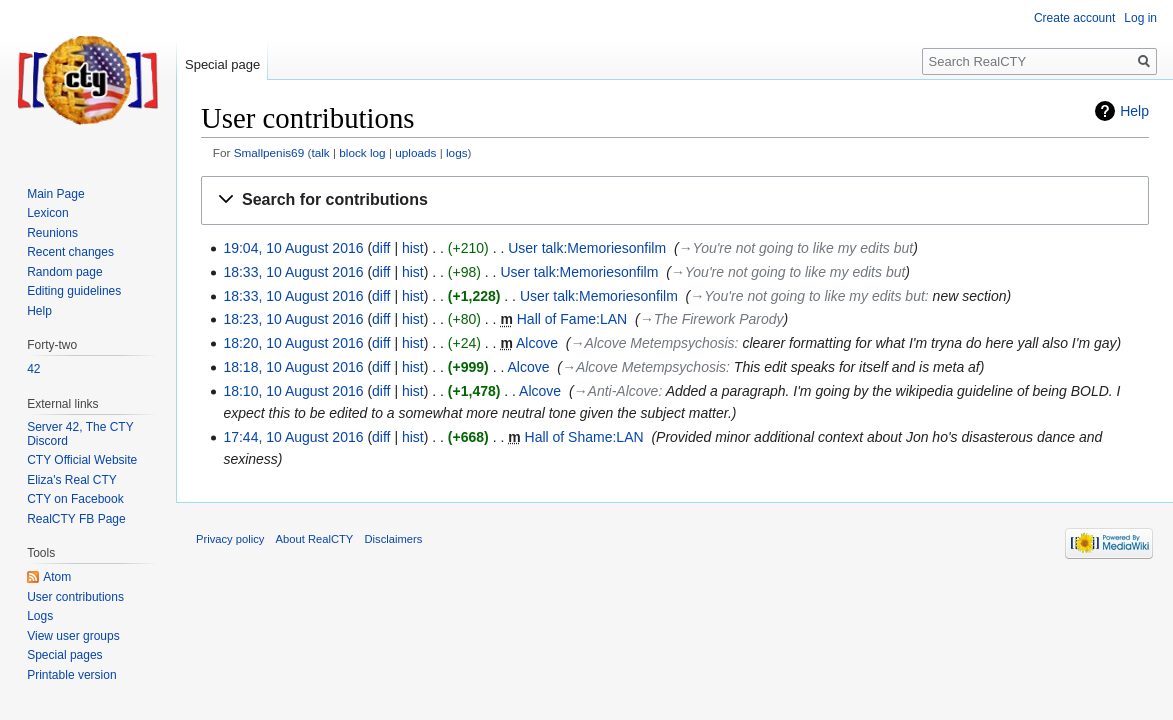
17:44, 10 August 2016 (293, 437)
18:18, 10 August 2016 (293, 367)
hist (413, 248)
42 (33, 369)
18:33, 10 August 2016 (293, 272)
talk (320, 152)
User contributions (75, 597)
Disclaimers (394, 539)
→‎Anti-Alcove (616, 391)
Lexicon (47, 213)
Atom (57, 577)
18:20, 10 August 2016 (293, 343)
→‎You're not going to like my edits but (796, 248)
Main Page (55, 194)
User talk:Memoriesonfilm (587, 248)
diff (381, 248)
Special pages (64, 655)
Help (1134, 111)
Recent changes (70, 252)
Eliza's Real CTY (72, 480)
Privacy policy (230, 539)
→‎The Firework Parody (712, 319)
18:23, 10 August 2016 (293, 319)
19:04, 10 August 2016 (293, 248)
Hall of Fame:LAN (572, 319)
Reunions (52, 233)
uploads (415, 152)
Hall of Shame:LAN (584, 437)
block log (362, 152)
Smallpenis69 (269, 152)
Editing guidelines (74, 291)
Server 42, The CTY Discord (80, 434)
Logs (40, 616)
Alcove (537, 343)
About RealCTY (315, 539)
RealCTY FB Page (76, 519)
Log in (1140, 18)
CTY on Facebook (75, 499)
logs (457, 152)
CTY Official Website (82, 460)
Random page (64, 272)
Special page (222, 64)
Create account (1074, 18)
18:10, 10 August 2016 (293, 391)
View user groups (73, 636)
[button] (675, 200)
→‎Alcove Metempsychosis (652, 343)
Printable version (71, 675)
